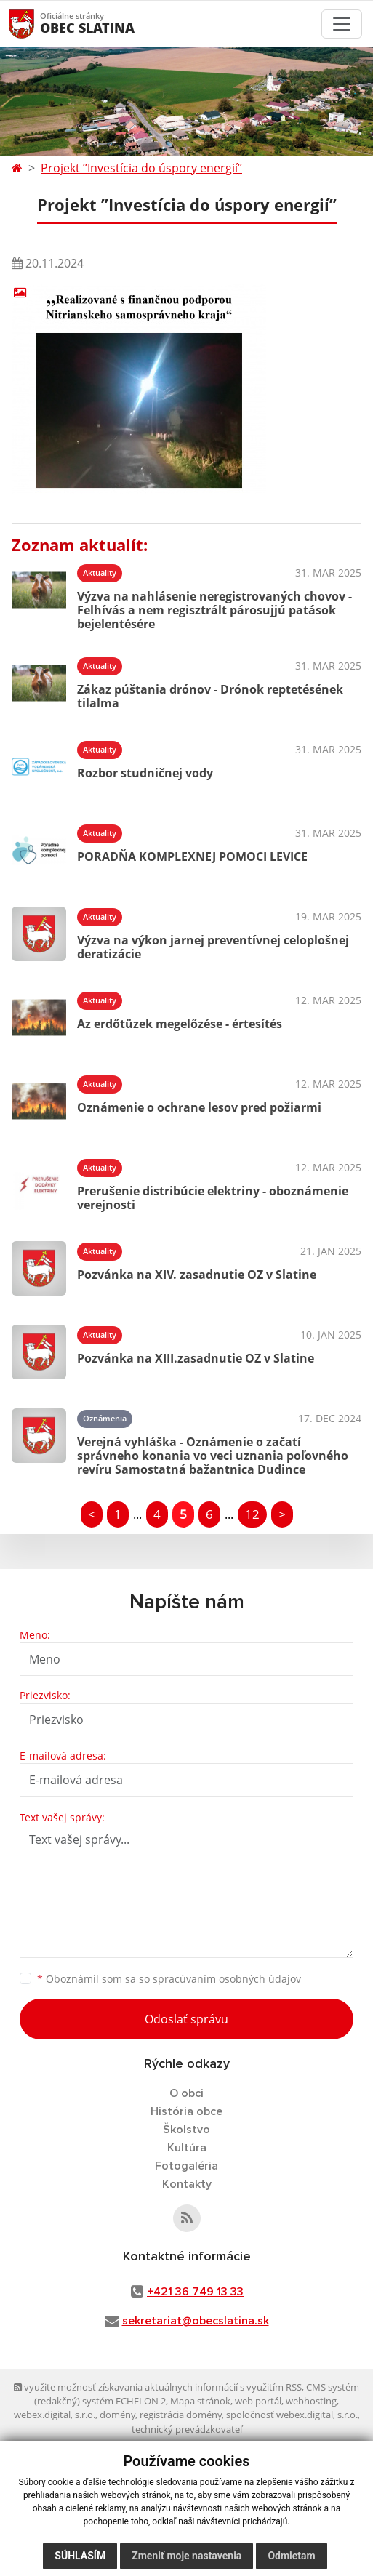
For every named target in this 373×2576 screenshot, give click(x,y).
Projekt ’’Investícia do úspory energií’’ (141, 168)
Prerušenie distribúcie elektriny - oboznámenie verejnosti (212, 1198)
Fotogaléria (186, 2166)
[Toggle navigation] (341, 24)
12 (252, 1514)
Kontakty (187, 2184)
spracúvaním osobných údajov (227, 1979)
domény (117, 2414)
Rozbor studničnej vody (145, 773)
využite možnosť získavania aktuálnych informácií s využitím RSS (158, 2387)
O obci (186, 2093)
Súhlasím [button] (80, 2555)
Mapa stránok (200, 2400)
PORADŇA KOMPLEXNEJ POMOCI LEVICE (192, 856)
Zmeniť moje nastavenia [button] (186, 2555)
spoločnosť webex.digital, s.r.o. (292, 2414)
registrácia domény (181, 2414)
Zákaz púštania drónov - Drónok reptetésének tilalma (210, 696)
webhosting (311, 2400)
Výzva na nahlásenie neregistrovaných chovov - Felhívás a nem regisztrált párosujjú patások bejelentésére (214, 610)
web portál (258, 2400)
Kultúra (186, 2148)
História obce (186, 2111)
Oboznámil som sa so (169, 1979)
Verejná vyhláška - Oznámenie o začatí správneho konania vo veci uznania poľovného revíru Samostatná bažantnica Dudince (212, 1455)
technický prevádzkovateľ (187, 2429)
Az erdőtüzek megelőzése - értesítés (179, 1024)
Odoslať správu (186, 2019)
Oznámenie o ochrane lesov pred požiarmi (199, 1107)
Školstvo (186, 2129)
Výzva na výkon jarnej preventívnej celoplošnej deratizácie (213, 947)
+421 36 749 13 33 (195, 2292)
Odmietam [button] (291, 2555)
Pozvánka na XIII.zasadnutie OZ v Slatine (195, 1358)
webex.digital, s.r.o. (54, 2414)
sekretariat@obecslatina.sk (195, 2321)
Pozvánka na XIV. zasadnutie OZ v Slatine (196, 1275)
